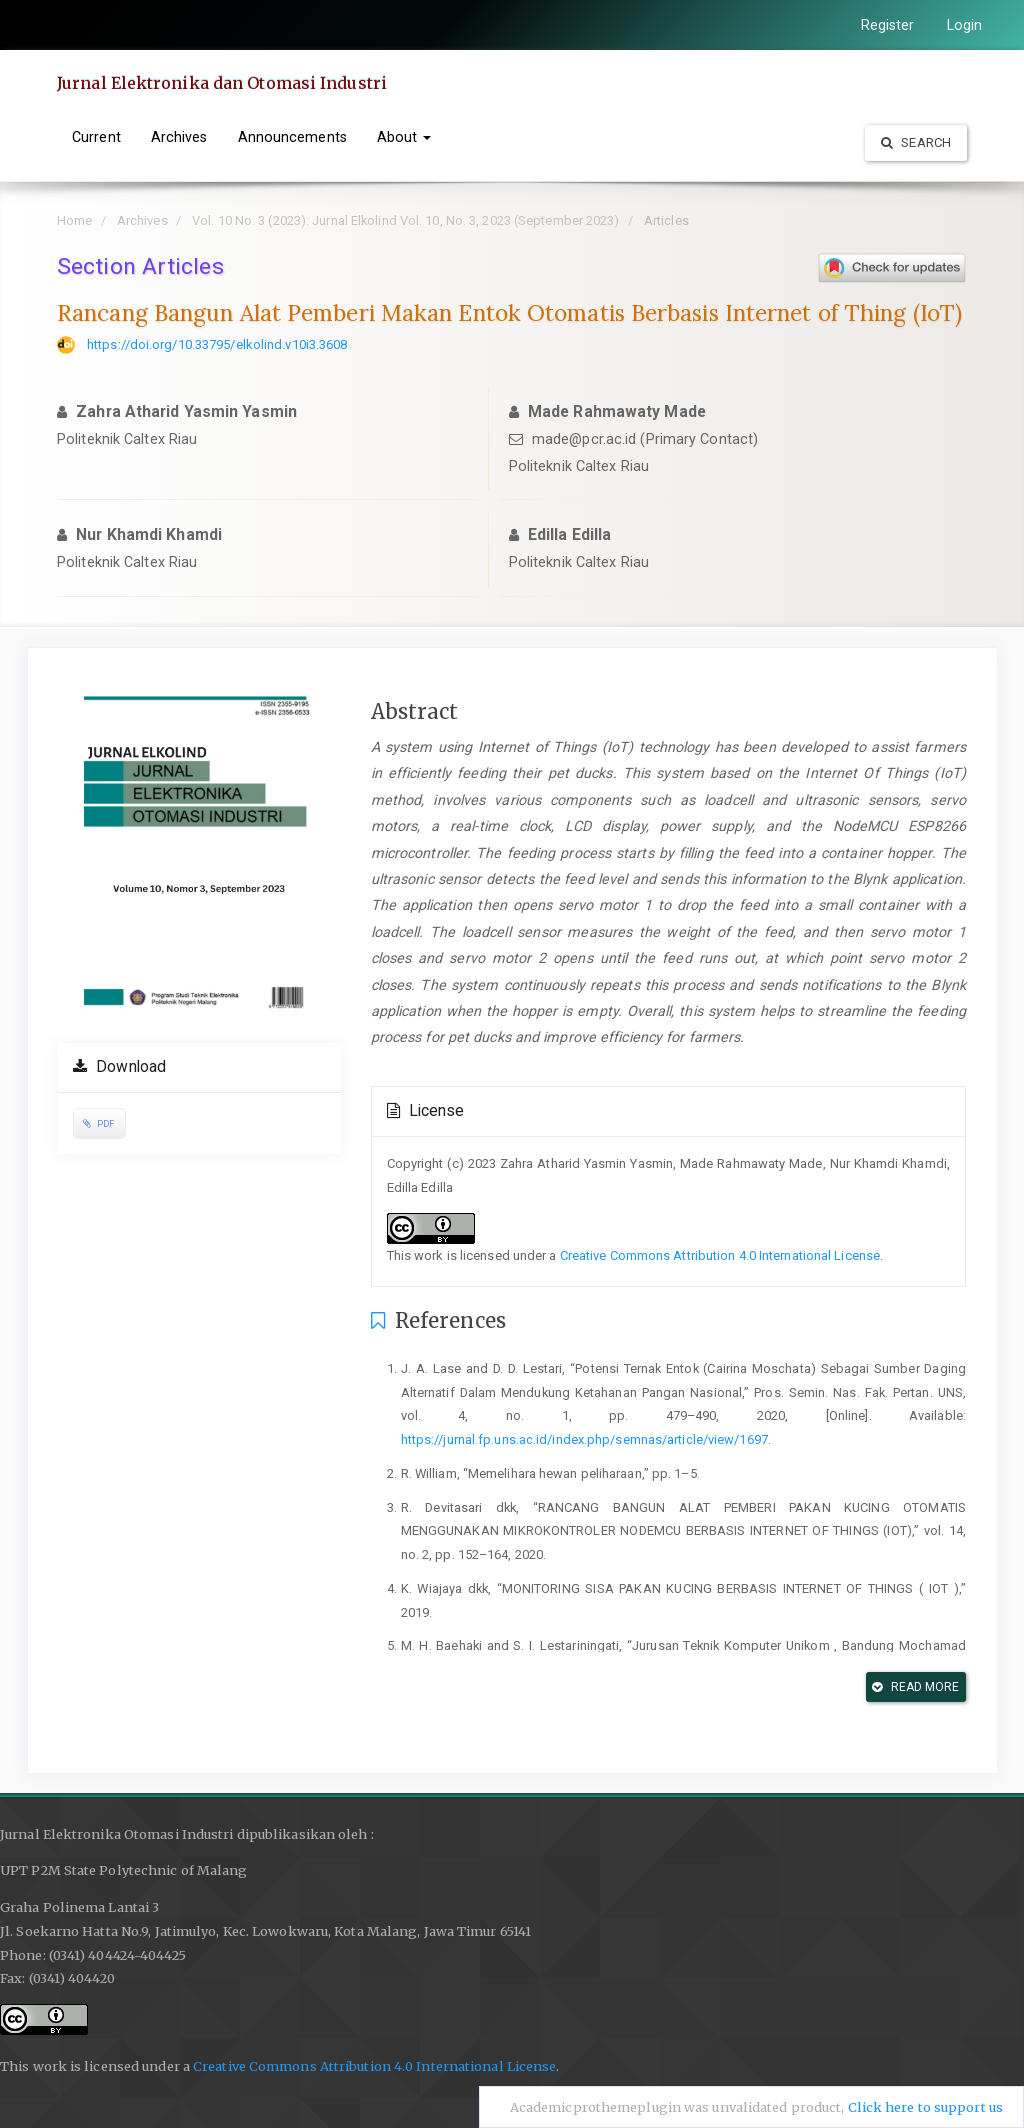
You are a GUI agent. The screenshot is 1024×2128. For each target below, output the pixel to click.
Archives (179, 137)
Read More (915, 1687)
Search (916, 142)
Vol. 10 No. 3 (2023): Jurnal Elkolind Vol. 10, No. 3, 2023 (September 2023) (406, 220)
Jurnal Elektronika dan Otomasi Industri (222, 83)
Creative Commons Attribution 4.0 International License (720, 1255)
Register (888, 25)
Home (74, 220)
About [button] (404, 137)
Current (96, 137)
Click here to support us (925, 2107)
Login (965, 25)
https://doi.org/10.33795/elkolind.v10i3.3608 (217, 344)
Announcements (292, 137)
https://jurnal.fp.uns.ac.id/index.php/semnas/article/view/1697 (584, 1439)
